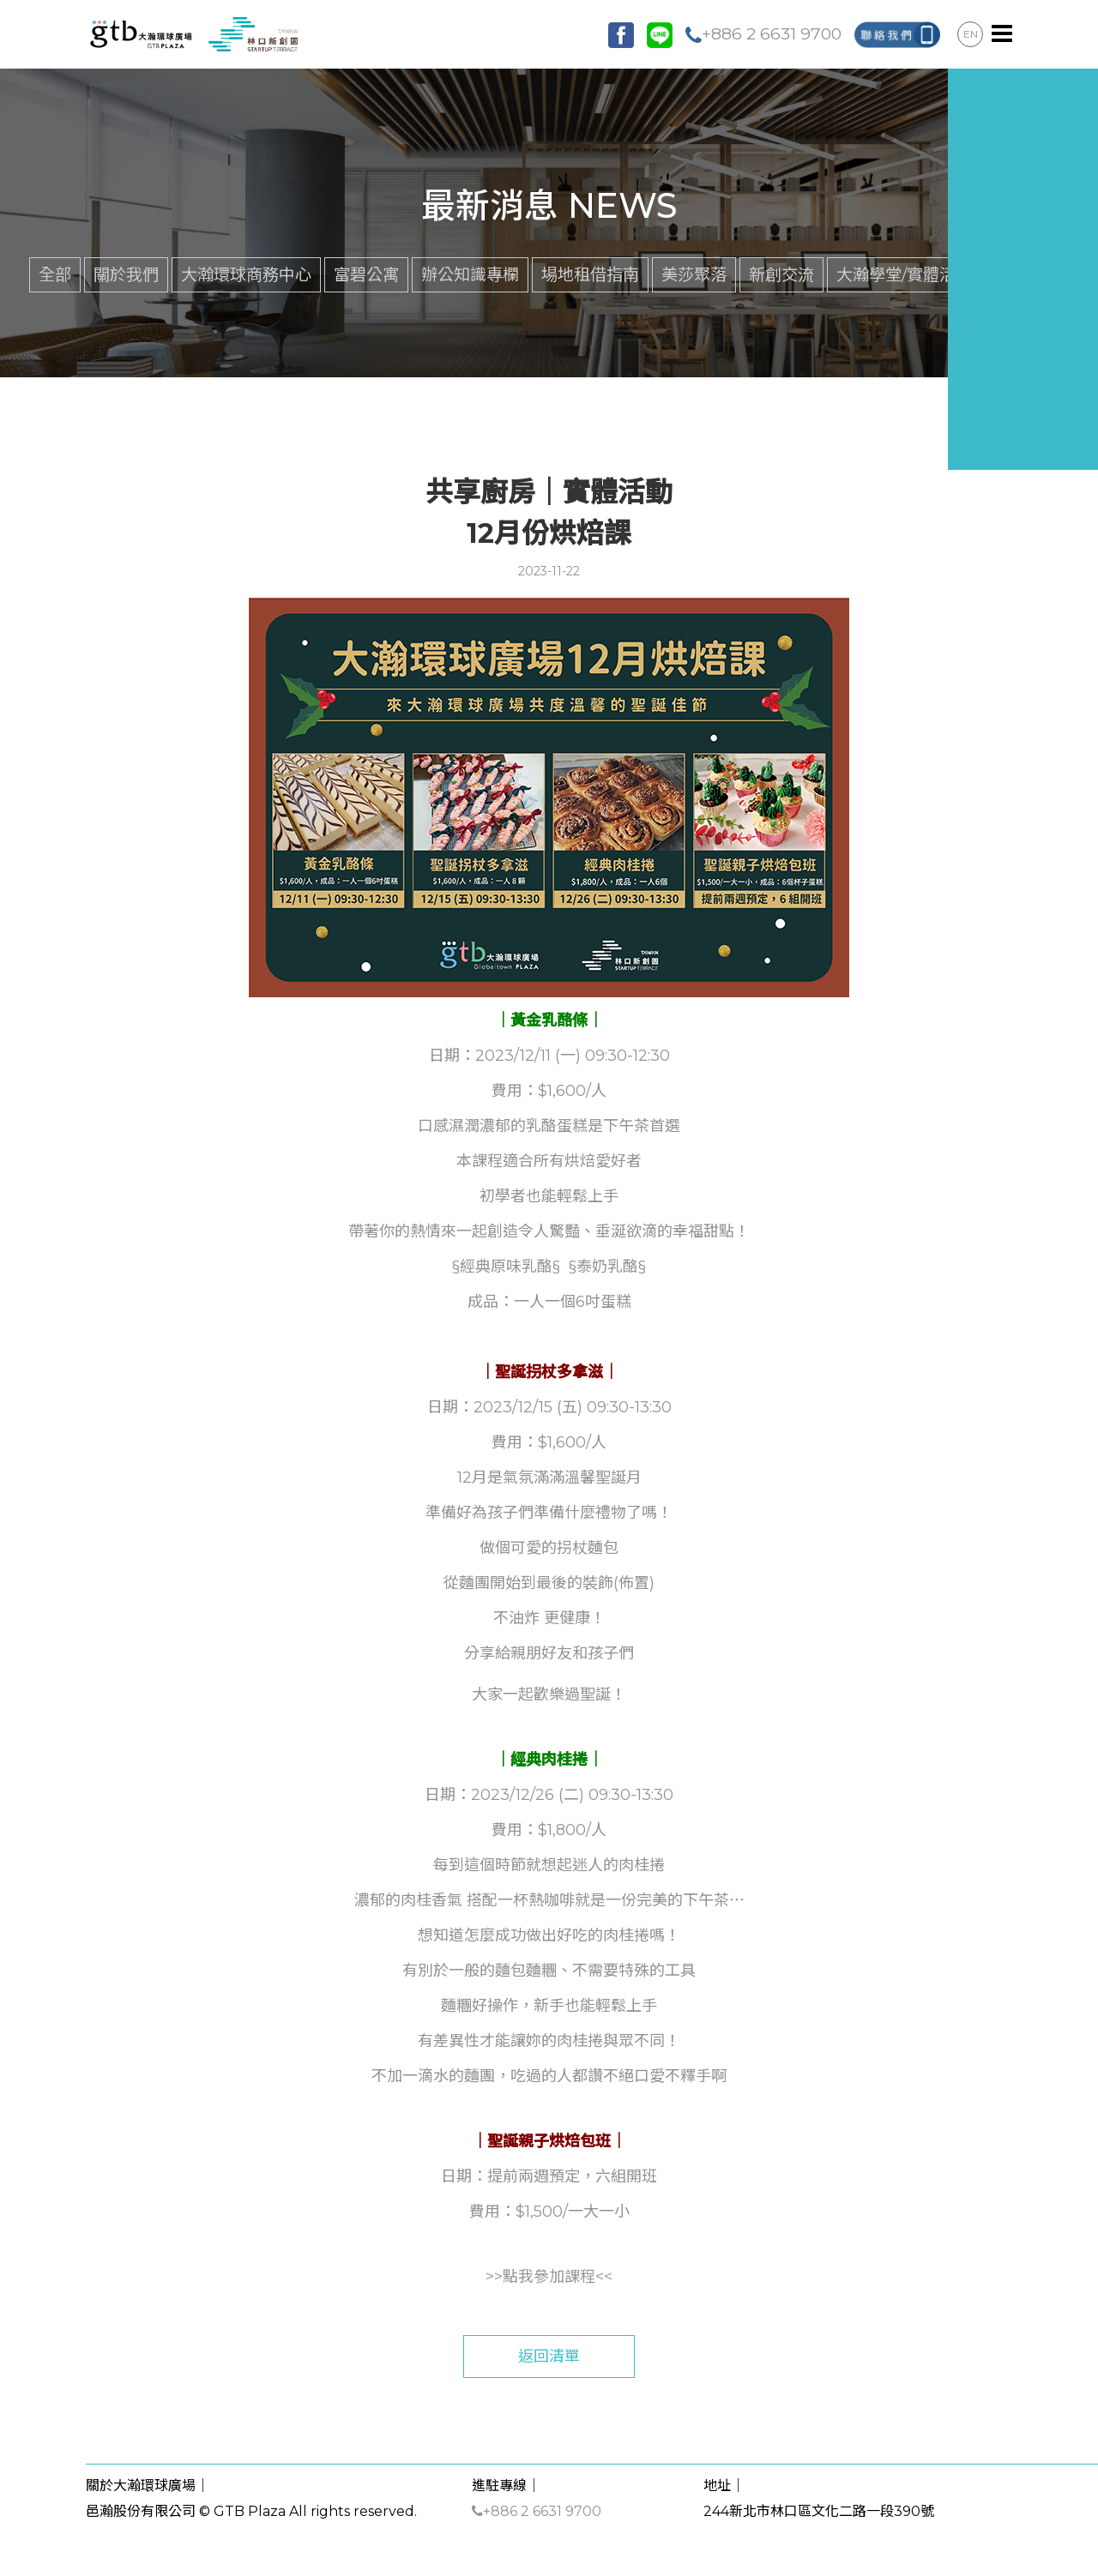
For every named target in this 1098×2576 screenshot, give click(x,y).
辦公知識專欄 (470, 274)
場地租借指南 (590, 274)
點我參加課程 (549, 2276)
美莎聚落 (694, 274)
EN (970, 33)
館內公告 (1026, 274)
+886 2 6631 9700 (763, 33)
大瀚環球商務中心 (246, 274)
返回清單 (549, 2356)
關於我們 (126, 274)
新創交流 (781, 274)
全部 (55, 274)
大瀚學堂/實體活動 (904, 274)
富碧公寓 (366, 274)
